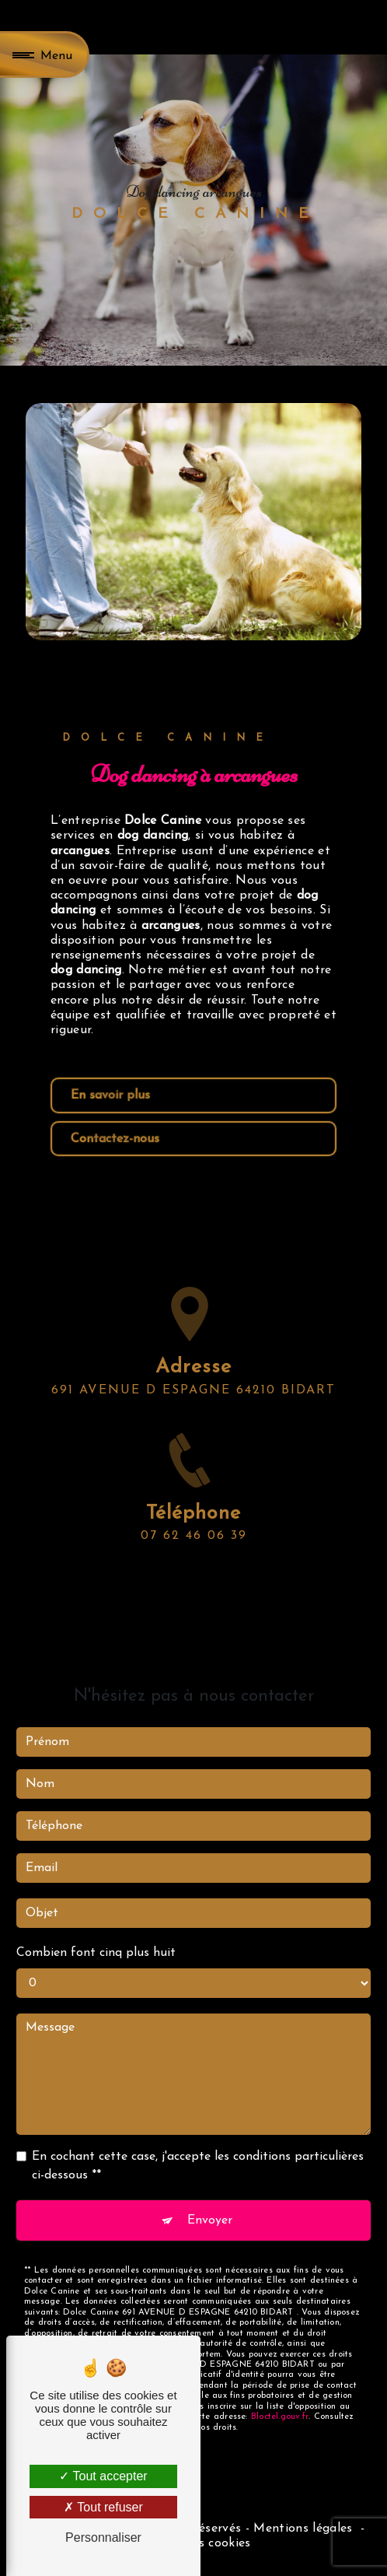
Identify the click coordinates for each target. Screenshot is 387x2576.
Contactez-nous (115, 1139)
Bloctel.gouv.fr (280, 2396)
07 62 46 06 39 (194, 1556)
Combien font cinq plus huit (96, 1933)
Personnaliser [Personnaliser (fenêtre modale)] (103, 2537)
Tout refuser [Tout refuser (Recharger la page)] (103, 2507)
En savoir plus (110, 1095)
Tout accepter (103, 2476)
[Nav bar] (44, 54)
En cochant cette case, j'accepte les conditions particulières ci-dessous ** (198, 2146)
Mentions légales (302, 2528)
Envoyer (209, 2200)
